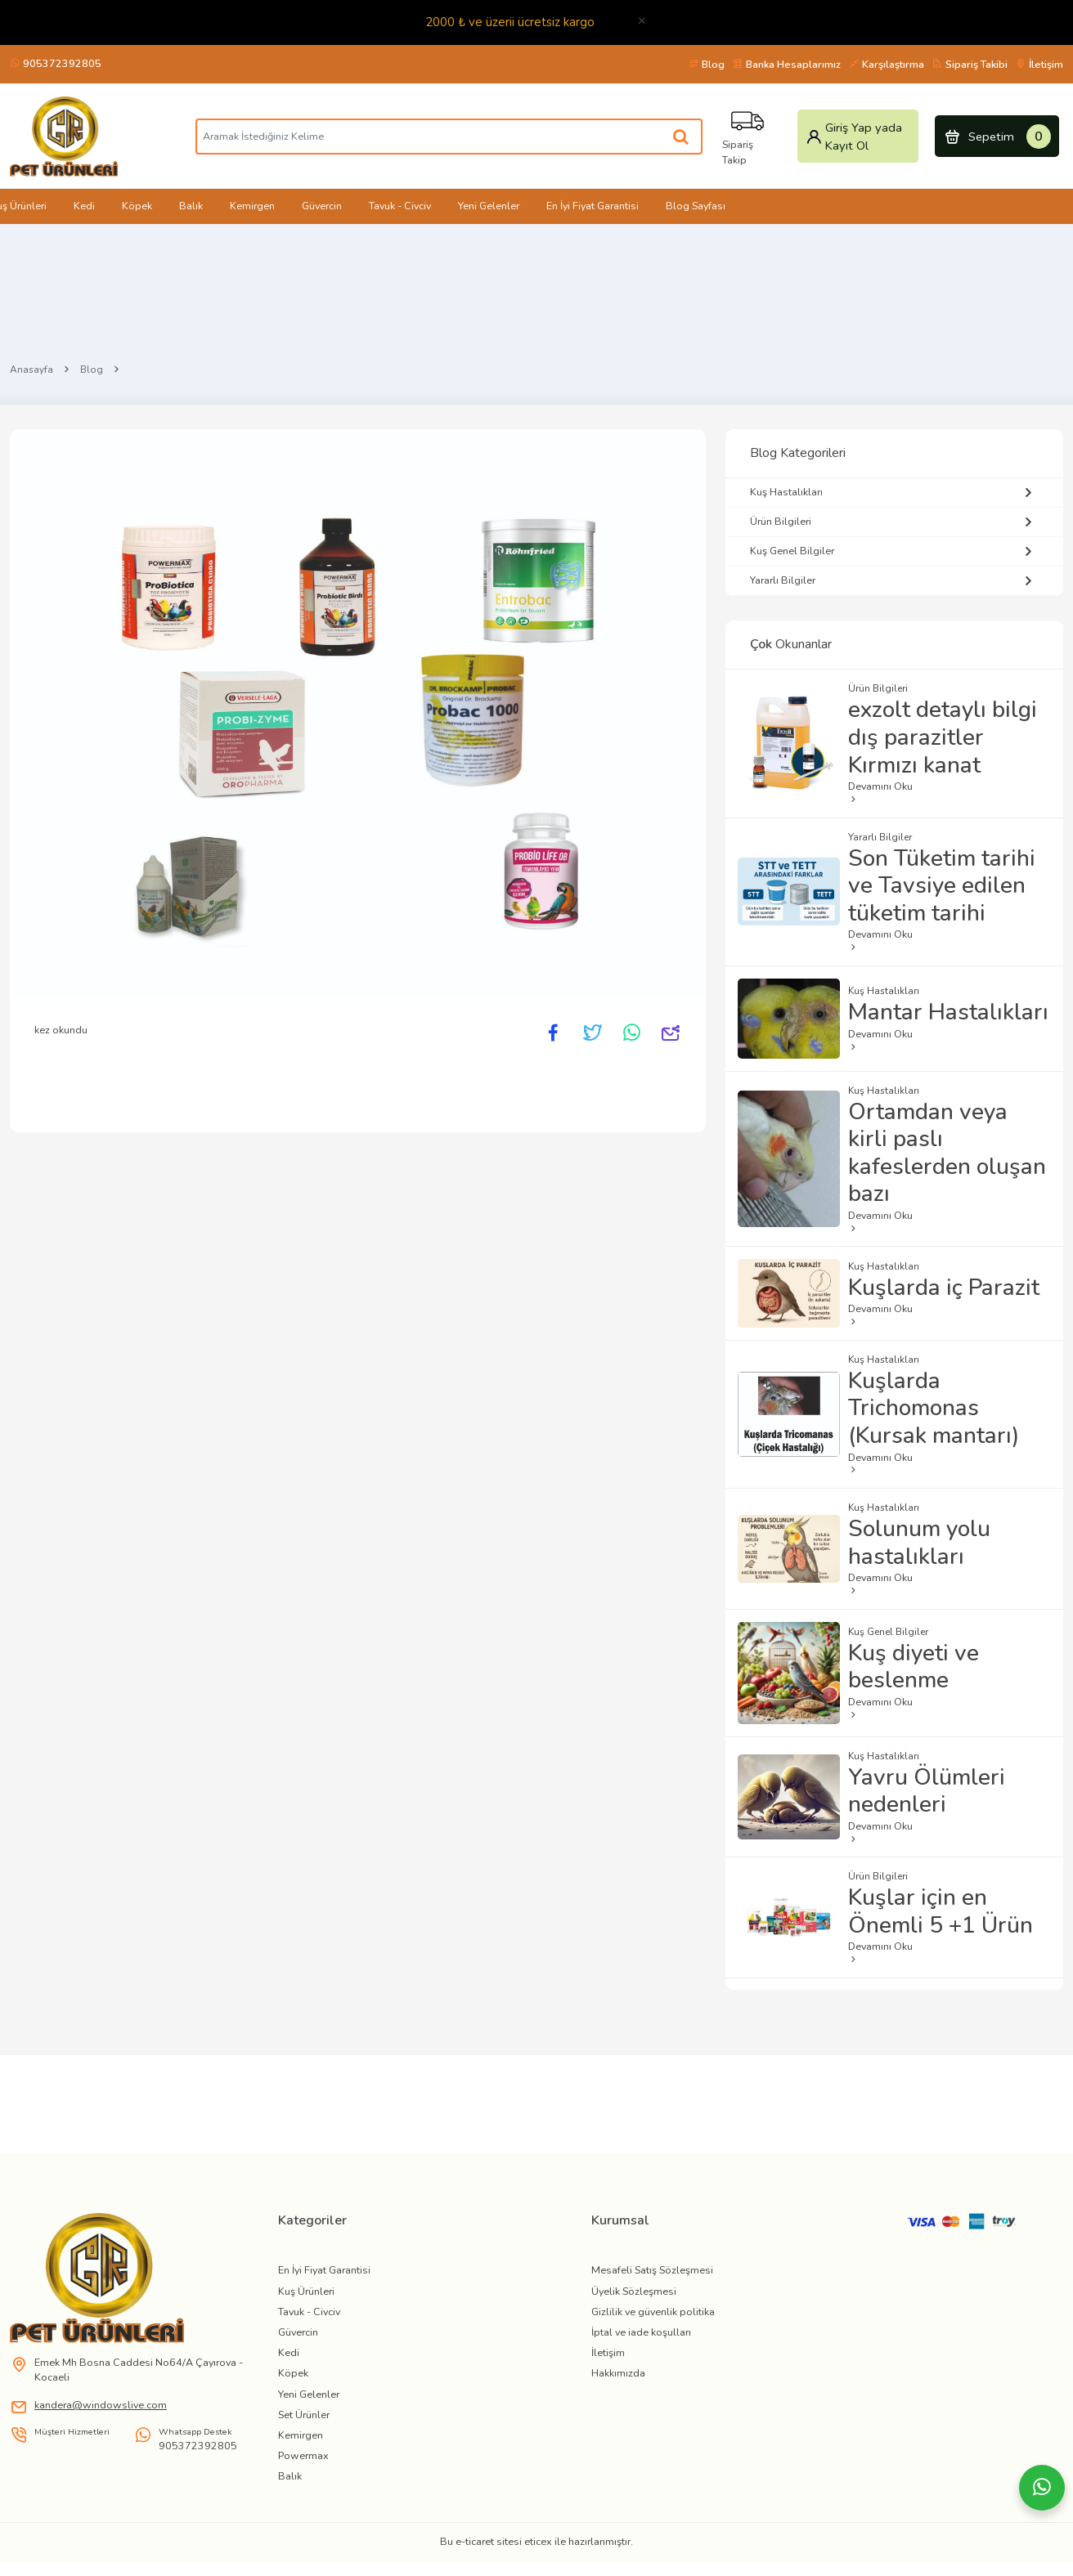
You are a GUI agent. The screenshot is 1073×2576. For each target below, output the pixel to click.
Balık (191, 206)
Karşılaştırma (886, 64)
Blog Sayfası (695, 206)
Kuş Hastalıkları (894, 492)
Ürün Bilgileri (894, 522)
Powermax (303, 2455)
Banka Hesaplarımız (787, 64)
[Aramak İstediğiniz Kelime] (682, 137)
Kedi (84, 206)
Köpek (137, 206)
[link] (134, 2278)
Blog (707, 64)
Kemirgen (252, 206)
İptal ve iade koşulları (641, 2332)
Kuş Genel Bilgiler (894, 551)
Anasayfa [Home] (31, 370)
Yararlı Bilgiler (894, 581)
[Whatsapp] (1042, 2488)
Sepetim (997, 136)
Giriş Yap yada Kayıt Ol (854, 136)
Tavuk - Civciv (400, 206)
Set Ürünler (304, 2414)
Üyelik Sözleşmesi (633, 2291)
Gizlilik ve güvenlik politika (653, 2311)
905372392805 (55, 63)
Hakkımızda (618, 2373)
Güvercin (322, 206)
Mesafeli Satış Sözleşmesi (652, 2270)
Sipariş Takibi (970, 64)
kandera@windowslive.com (100, 2405)
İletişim (1039, 64)
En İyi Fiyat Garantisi (592, 206)
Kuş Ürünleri (306, 2291)
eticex (538, 2541)
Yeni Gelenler (488, 206)
